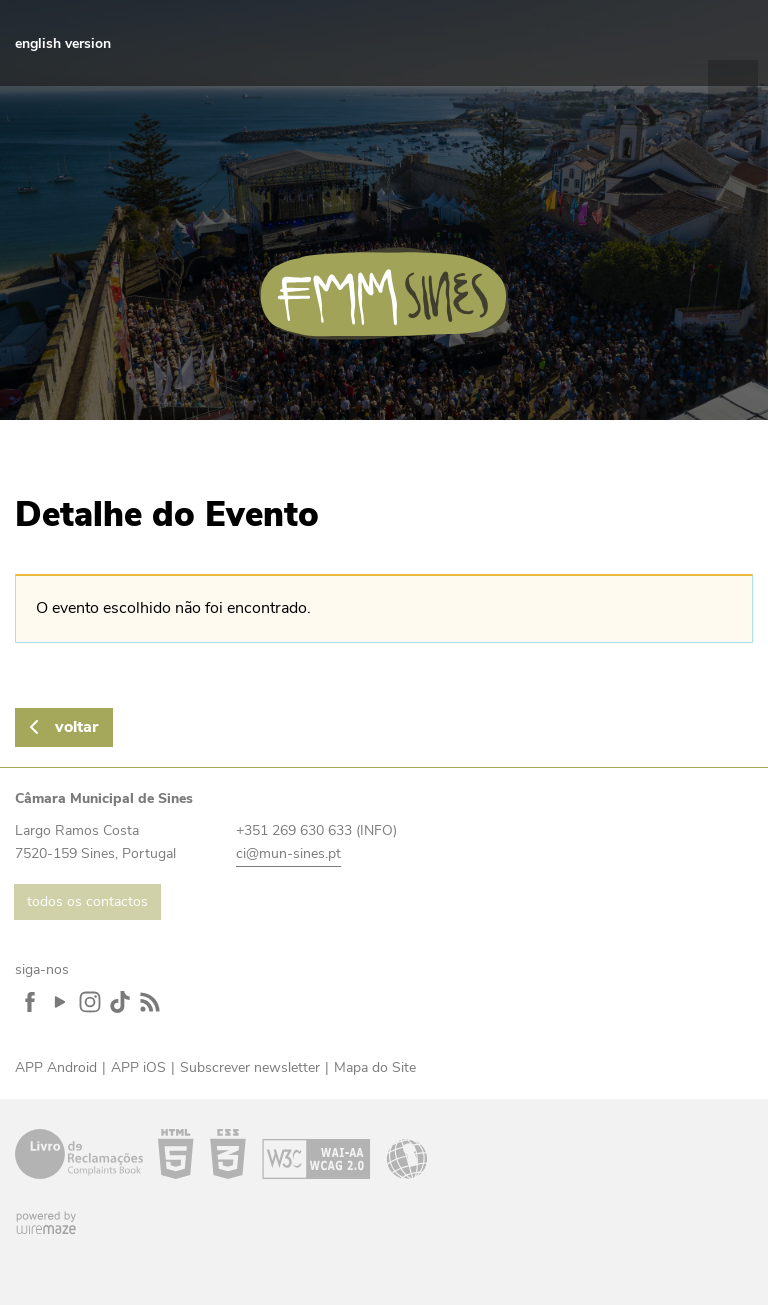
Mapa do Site (375, 1067)
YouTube (558, 43)
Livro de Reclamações (79, 1154)
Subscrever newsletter (250, 1067)
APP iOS (138, 1067)
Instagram (588, 43)
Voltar (76, 727)
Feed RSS (648, 43)
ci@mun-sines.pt (288, 853)
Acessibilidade (292, 1154)
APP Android (56, 1067)
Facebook (528, 43)
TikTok (618, 43)
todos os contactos (87, 901)
